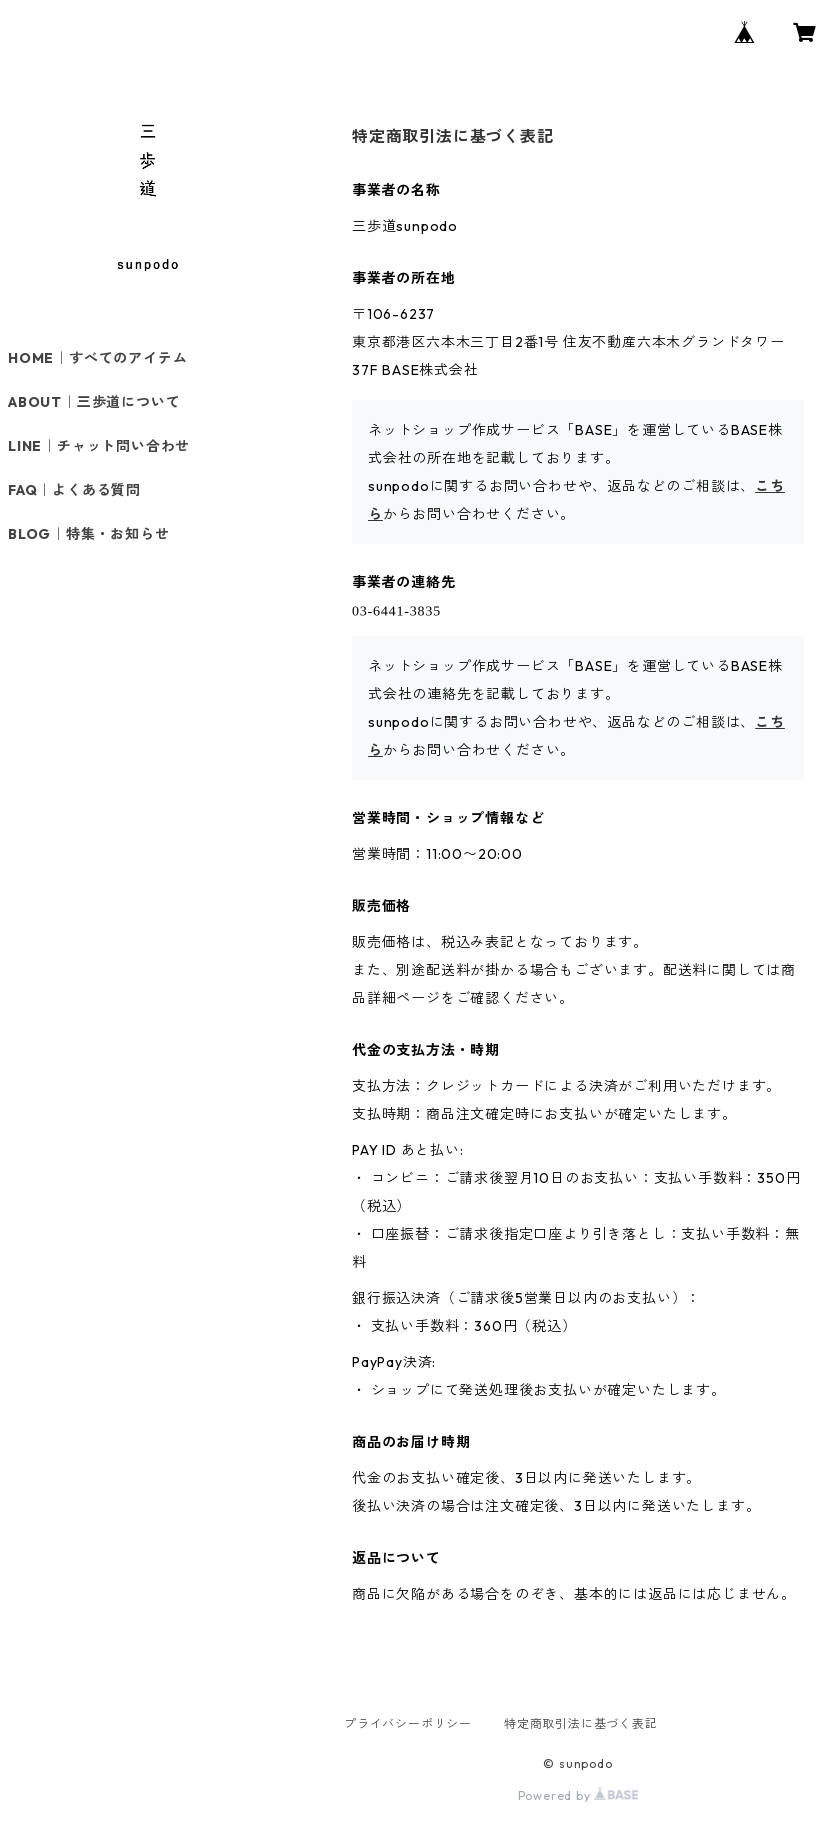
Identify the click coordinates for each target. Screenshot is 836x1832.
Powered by (578, 1795)
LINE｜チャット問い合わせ (99, 446)
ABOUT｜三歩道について (94, 402)
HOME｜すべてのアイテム (97, 358)
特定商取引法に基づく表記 (581, 1723)
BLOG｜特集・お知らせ (89, 534)
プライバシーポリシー (408, 1723)
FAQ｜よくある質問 (74, 490)
